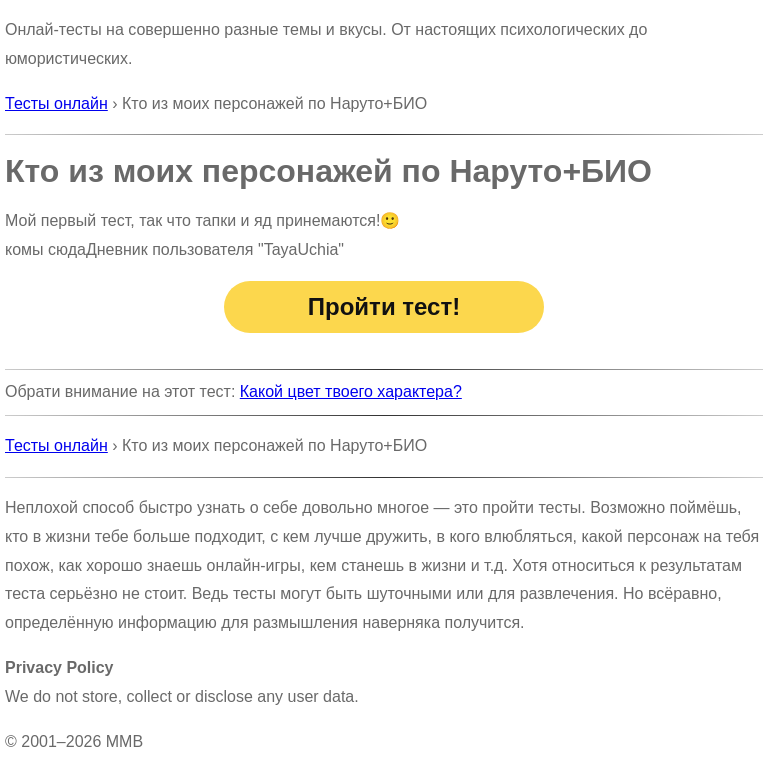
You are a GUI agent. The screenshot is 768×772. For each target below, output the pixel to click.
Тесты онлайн (56, 103)
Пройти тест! (384, 306)
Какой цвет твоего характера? (351, 391)
